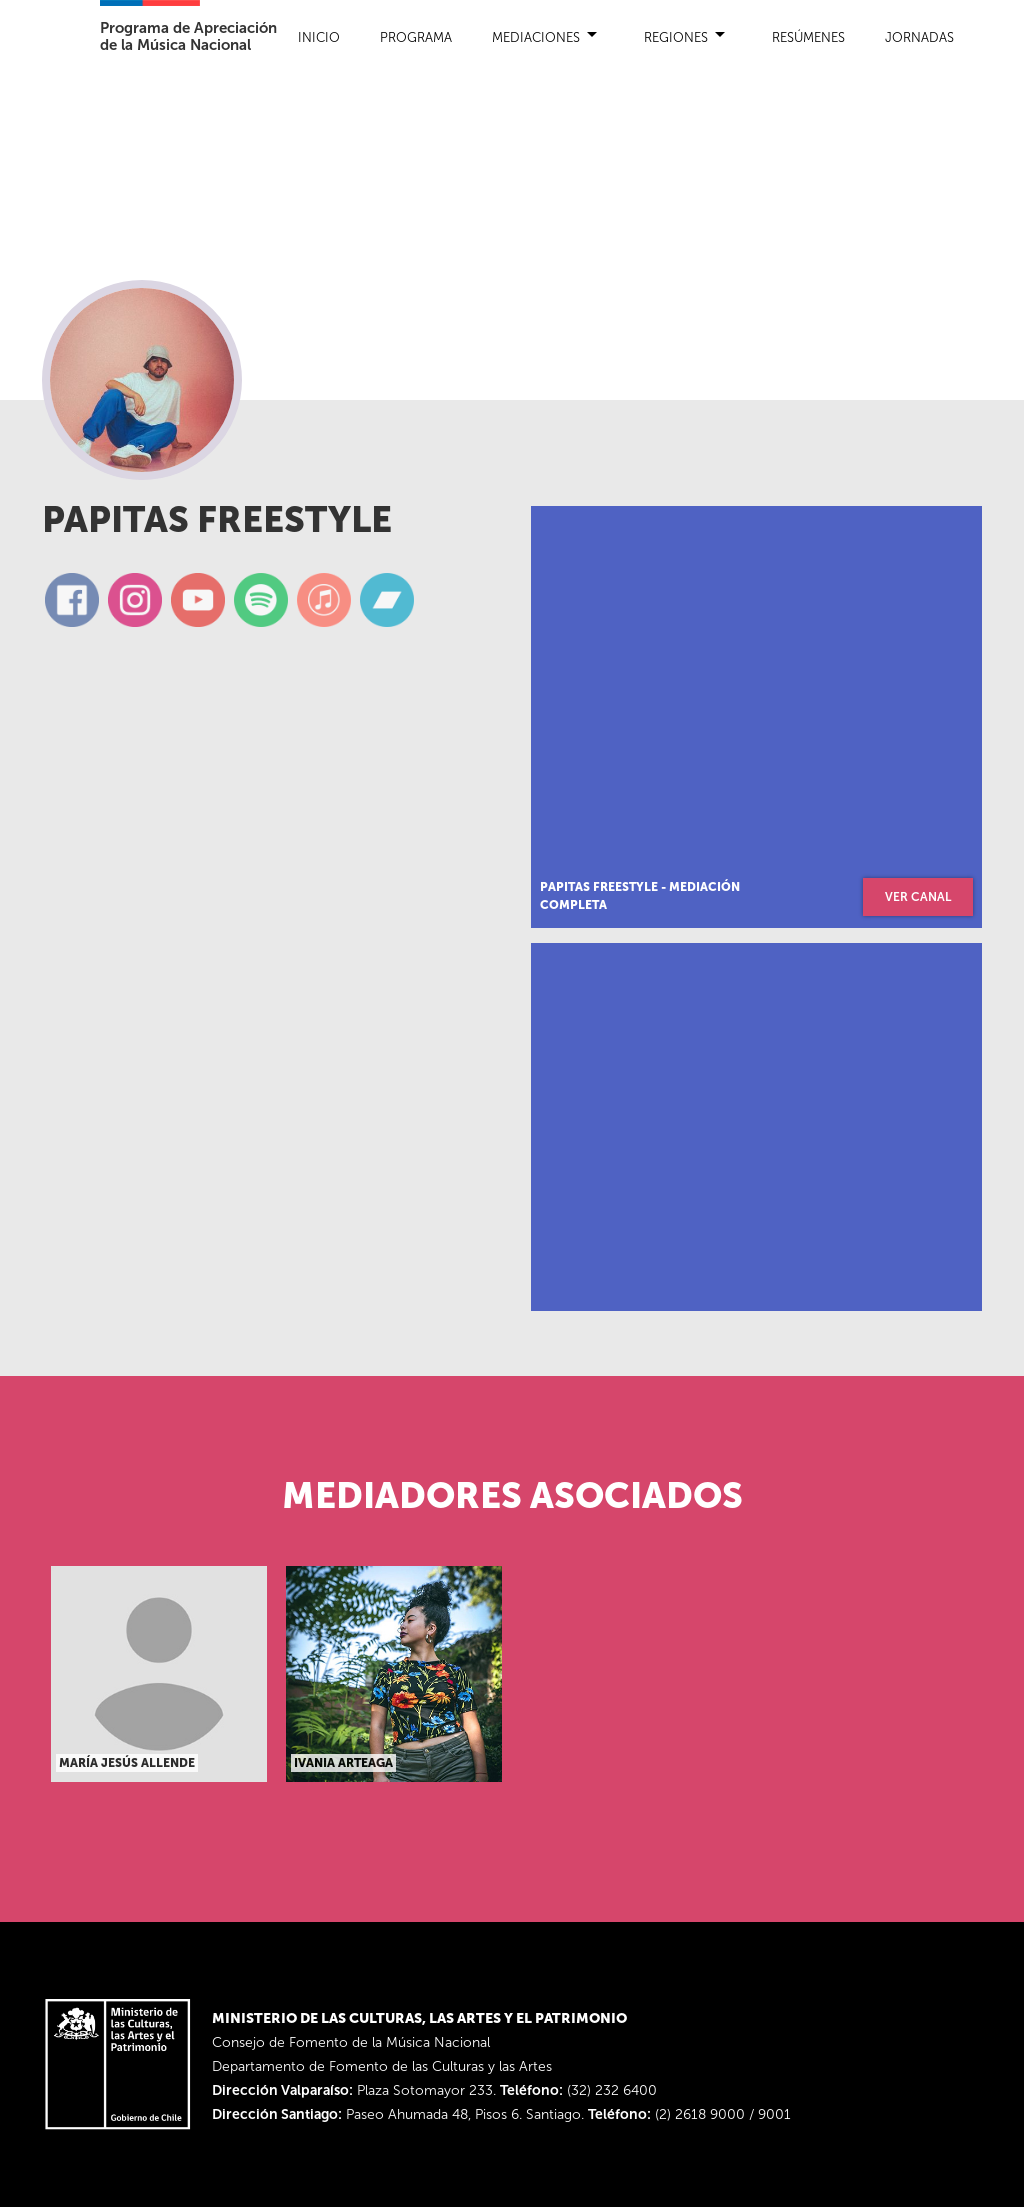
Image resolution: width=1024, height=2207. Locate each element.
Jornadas (919, 37)
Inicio (319, 37)
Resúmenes (808, 37)
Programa (416, 37)
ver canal (918, 897)
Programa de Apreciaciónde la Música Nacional (188, 36)
